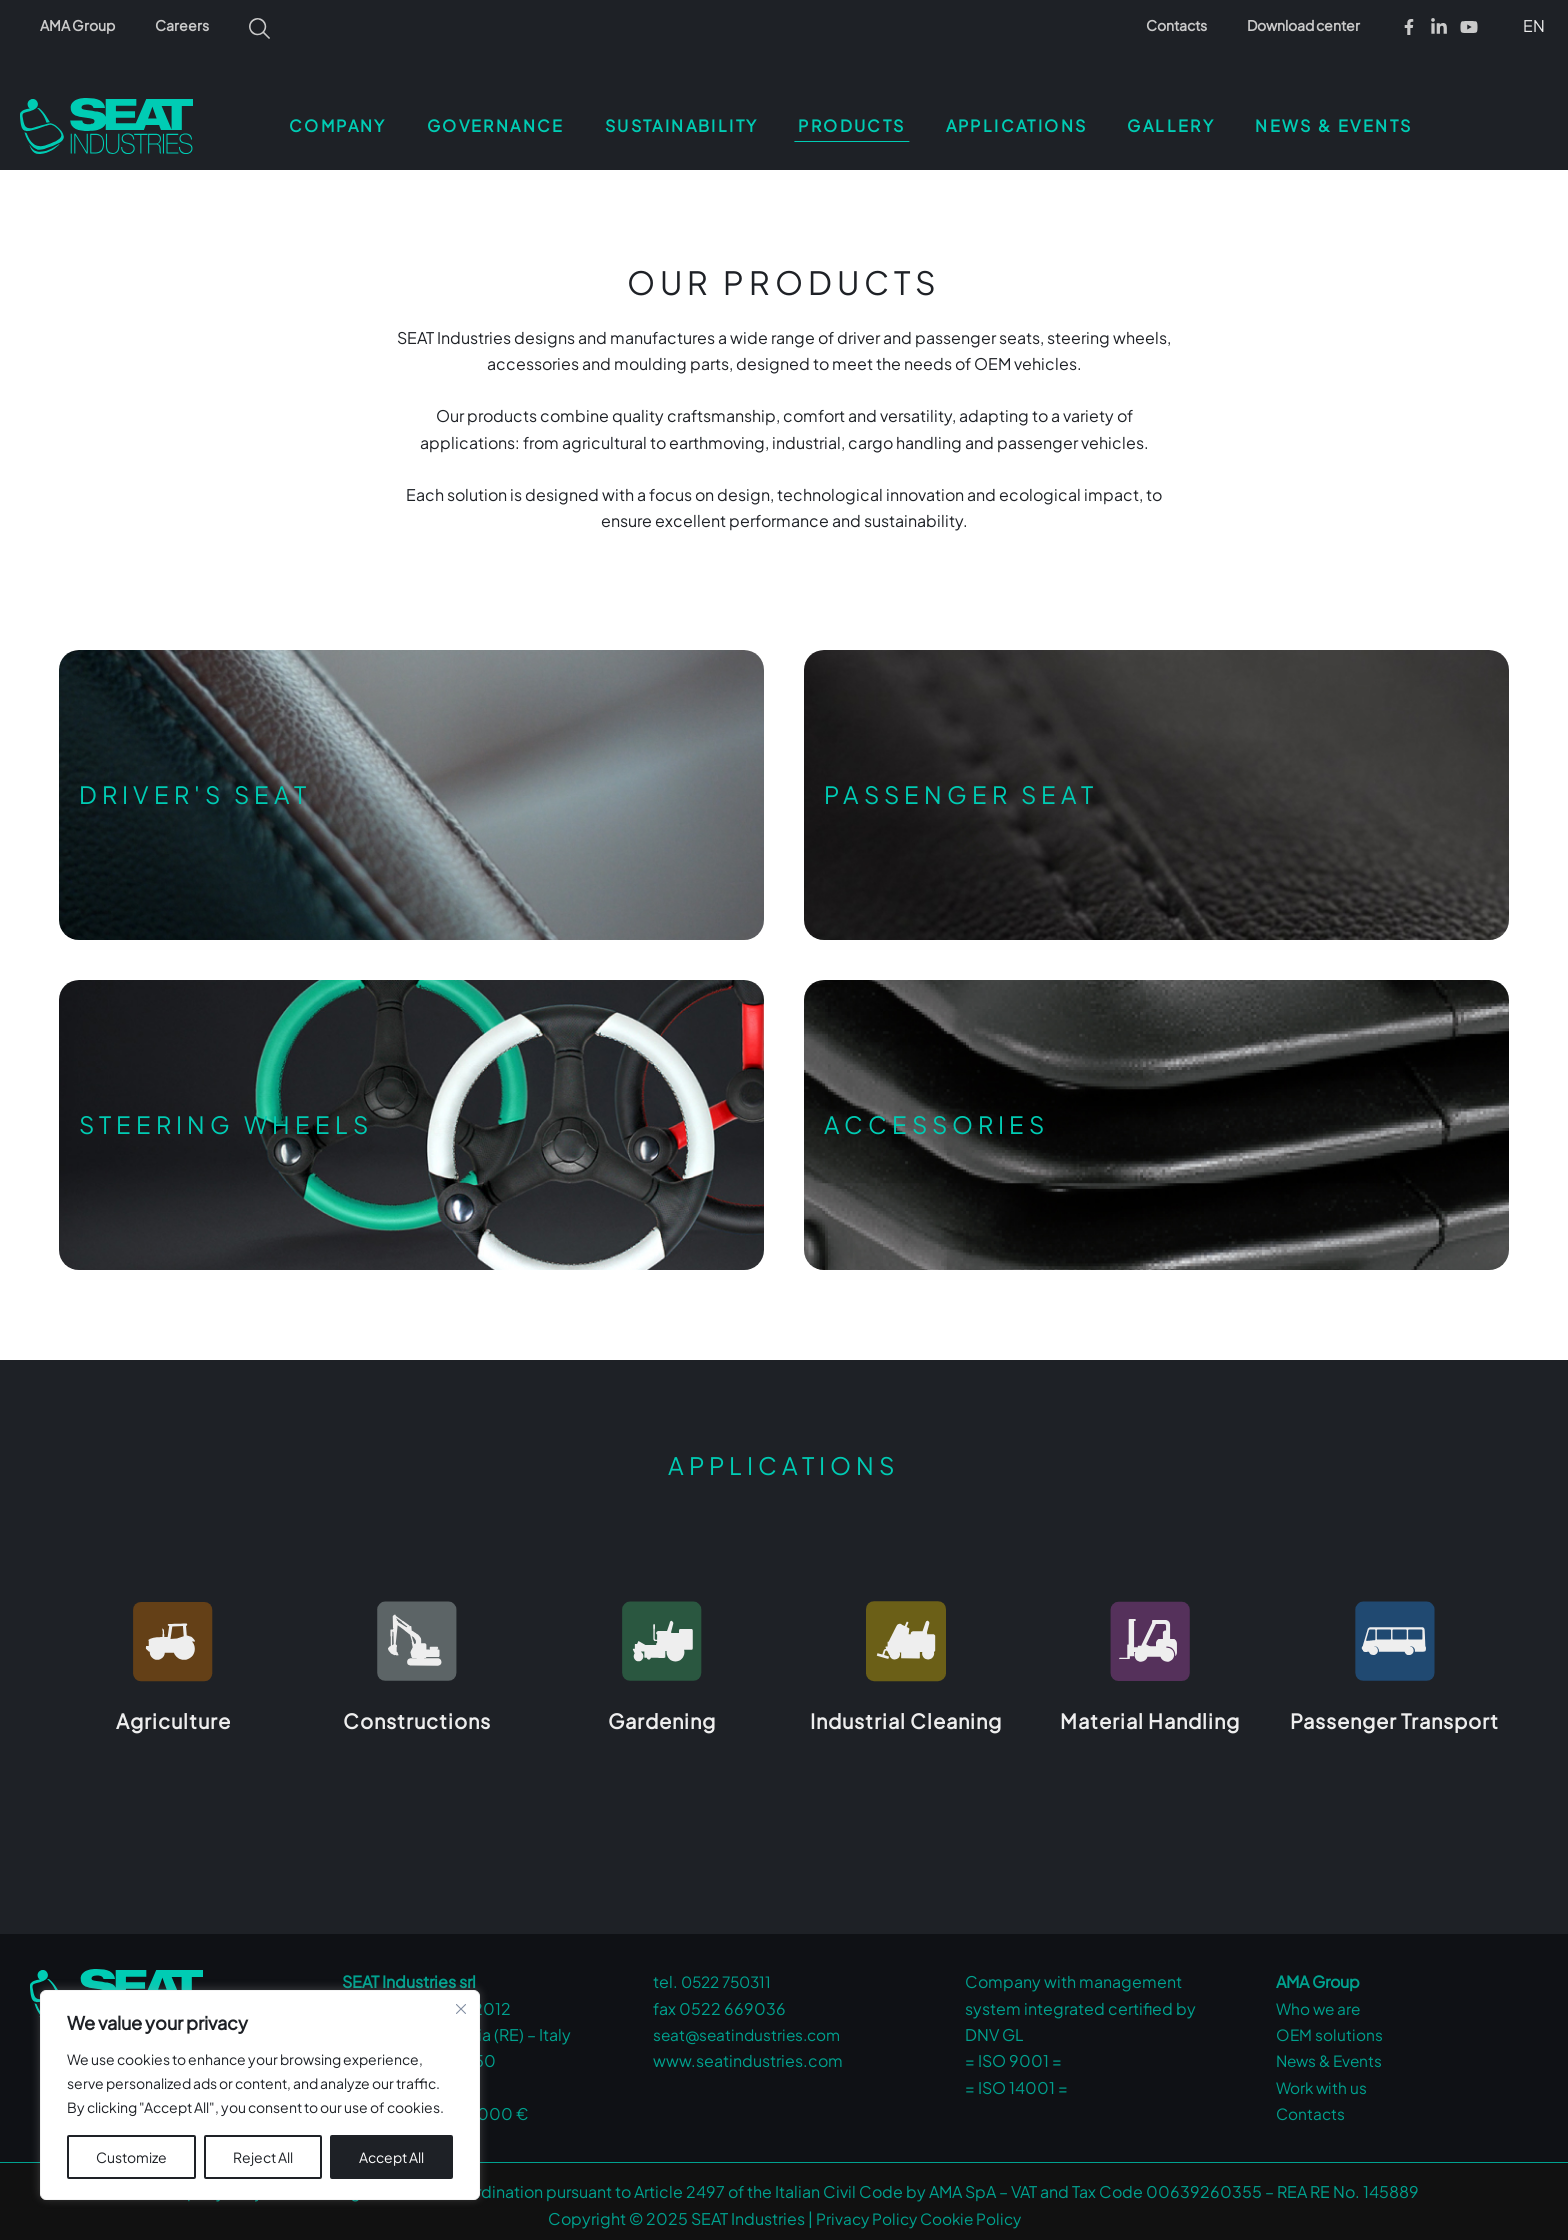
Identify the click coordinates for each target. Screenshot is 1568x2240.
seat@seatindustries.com (750, 2026)
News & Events (1332, 2052)
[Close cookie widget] (461, 2009)
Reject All (263, 2157)
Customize (131, 2157)
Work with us (1323, 2079)
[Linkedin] (1439, 27)
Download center (1309, 25)
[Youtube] (1469, 27)
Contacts (1194, 25)
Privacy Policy (863, 2210)
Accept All (391, 2157)
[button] (1530, 25)
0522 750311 (730, 1973)
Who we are (1320, 2000)
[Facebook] (1409, 27)
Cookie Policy (972, 2210)
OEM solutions (1330, 2026)
